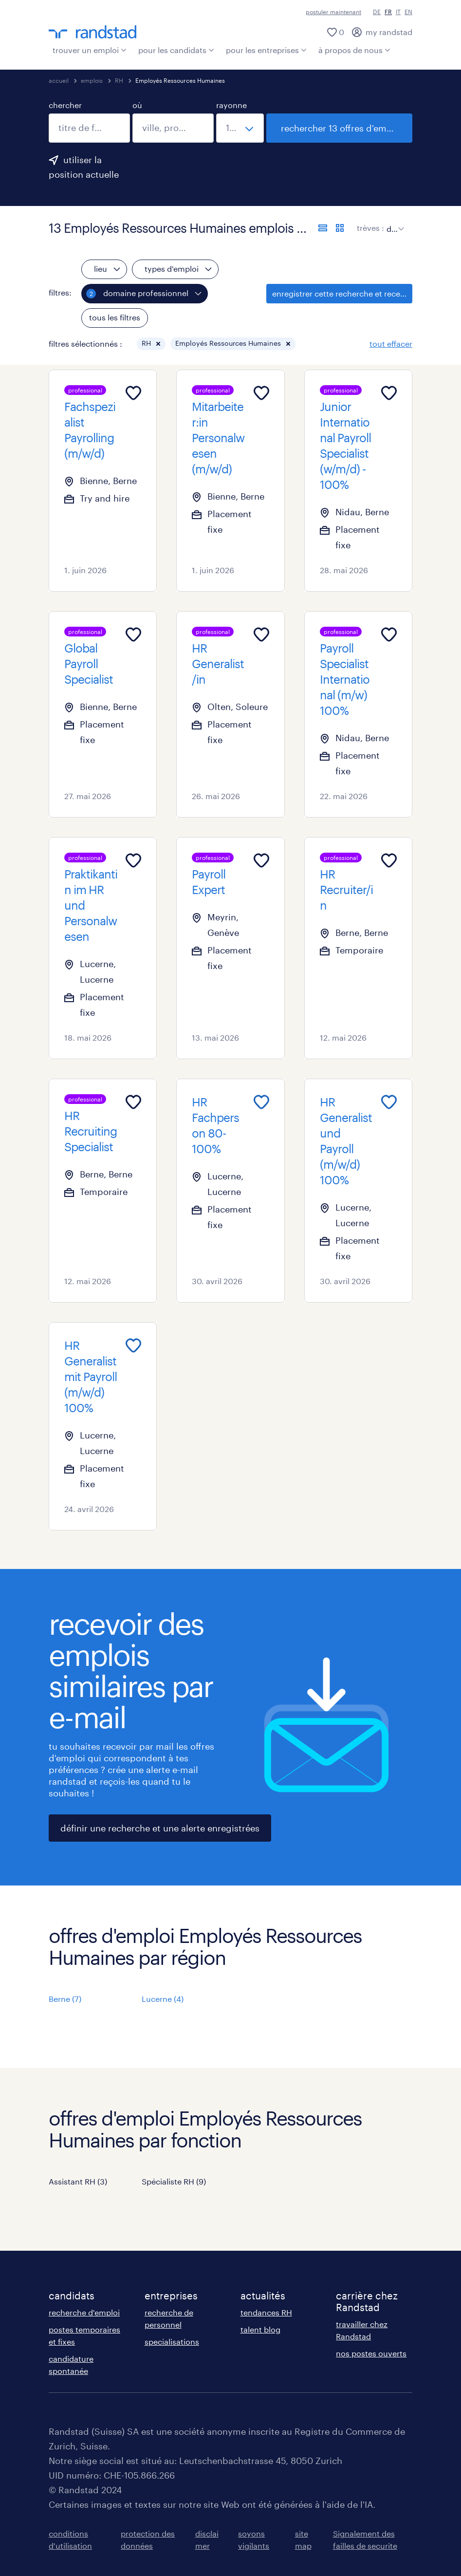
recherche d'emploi (84, 2312)
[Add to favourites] (133, 393)
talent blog (260, 2329)
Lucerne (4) (163, 1998)
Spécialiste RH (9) (174, 2181)
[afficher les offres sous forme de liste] (323, 228)
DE (377, 11)
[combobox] (89, 128)
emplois (92, 80)
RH (119, 80)
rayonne (231, 105)
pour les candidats (176, 50)
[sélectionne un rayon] (240, 128)
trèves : (370, 227)
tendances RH (266, 2312)
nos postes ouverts (371, 2353)
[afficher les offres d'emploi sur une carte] (340, 228)
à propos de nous (354, 50)
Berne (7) (65, 1998)
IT (398, 11)
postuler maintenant (333, 11)
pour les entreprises (266, 50)
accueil (59, 80)
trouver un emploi (90, 50)
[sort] (393, 221)
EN (408, 11)
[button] (158, 344)
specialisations (172, 2341)
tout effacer (390, 343)
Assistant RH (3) (78, 2181)
